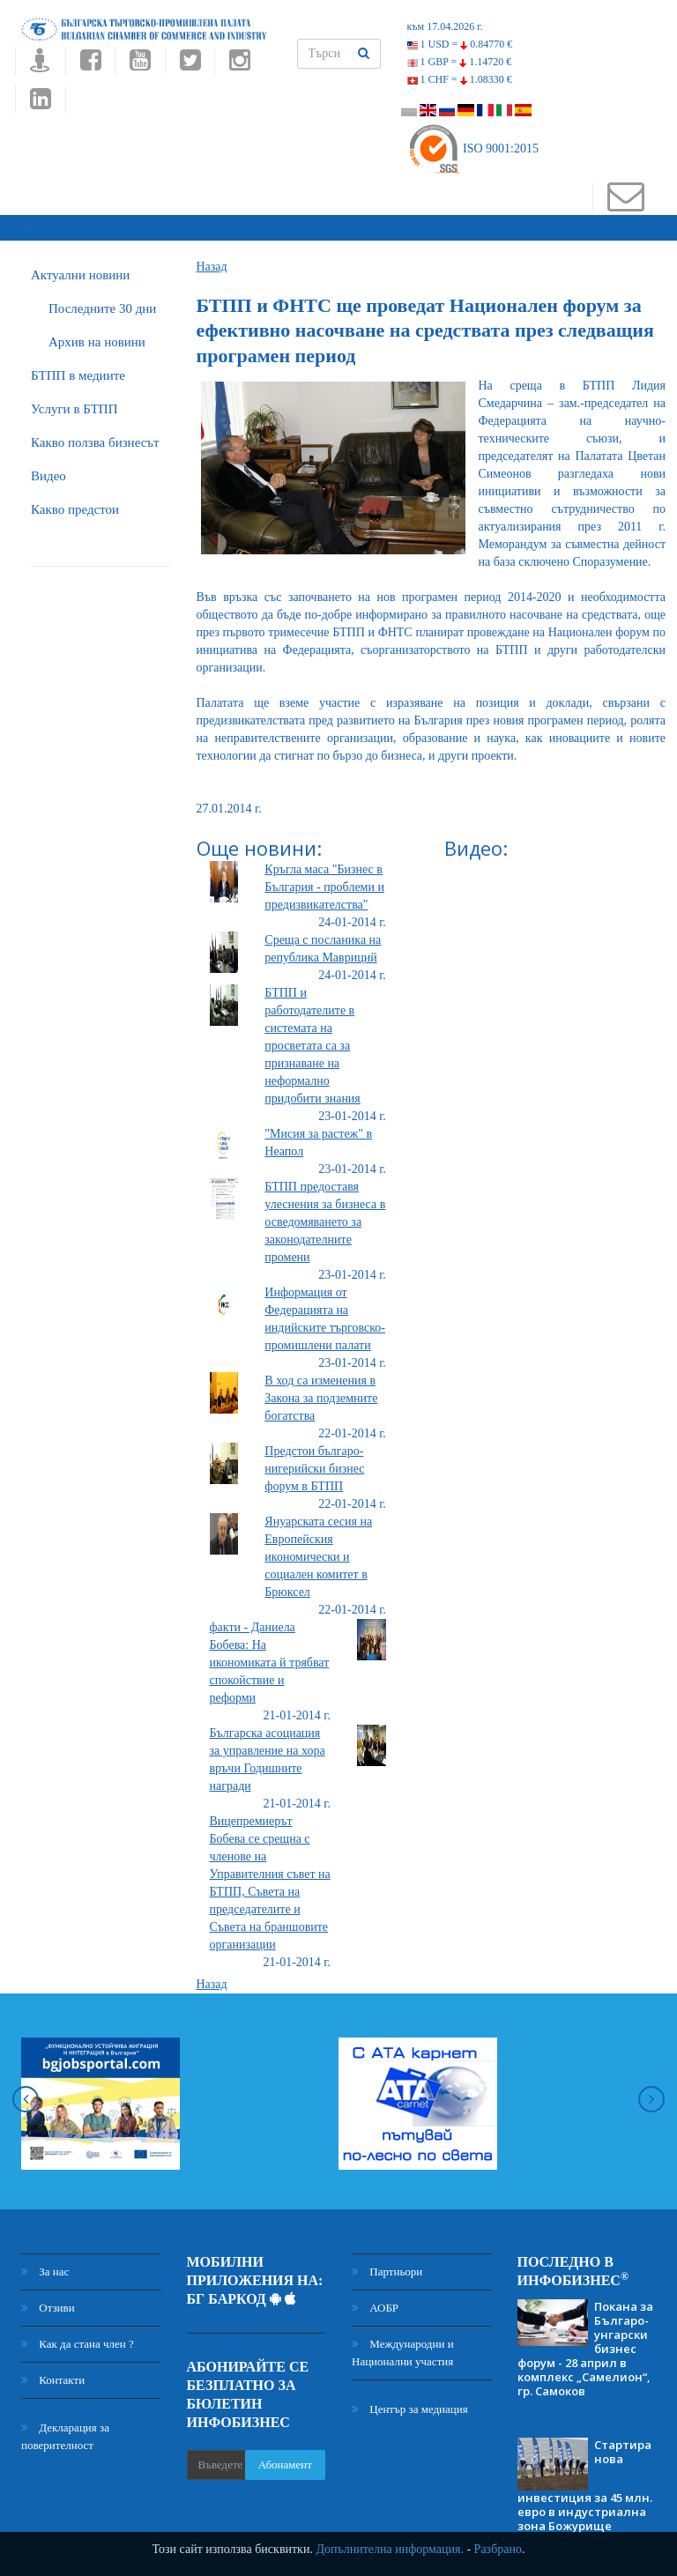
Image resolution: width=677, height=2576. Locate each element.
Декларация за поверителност (65, 2428)
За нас (45, 2263)
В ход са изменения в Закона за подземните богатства (320, 1390)
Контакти (53, 2372)
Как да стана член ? (77, 2335)
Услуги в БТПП (74, 401)
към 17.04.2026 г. (445, 26)
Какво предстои (75, 501)
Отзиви (48, 2299)
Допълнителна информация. (390, 2549)
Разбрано (498, 2549)
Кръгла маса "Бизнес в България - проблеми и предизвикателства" (324, 879)
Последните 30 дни (102, 300)
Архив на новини (96, 334)
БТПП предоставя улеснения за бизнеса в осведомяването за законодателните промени (324, 1214)
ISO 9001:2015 (473, 148)
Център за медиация (410, 2401)
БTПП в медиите (78, 367)
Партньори (387, 2263)
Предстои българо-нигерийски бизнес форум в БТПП (314, 1460)
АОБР (375, 2299)
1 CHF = (459, 79)
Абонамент (285, 2456)
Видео (48, 468)
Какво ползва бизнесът (95, 434)
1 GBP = (459, 62)
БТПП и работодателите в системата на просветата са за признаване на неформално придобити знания (312, 1037)
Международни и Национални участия (403, 2344)
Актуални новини (80, 267)
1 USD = (460, 44)
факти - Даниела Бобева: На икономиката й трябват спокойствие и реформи (270, 1654)
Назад (212, 258)
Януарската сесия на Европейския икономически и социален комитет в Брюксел (318, 1549)
